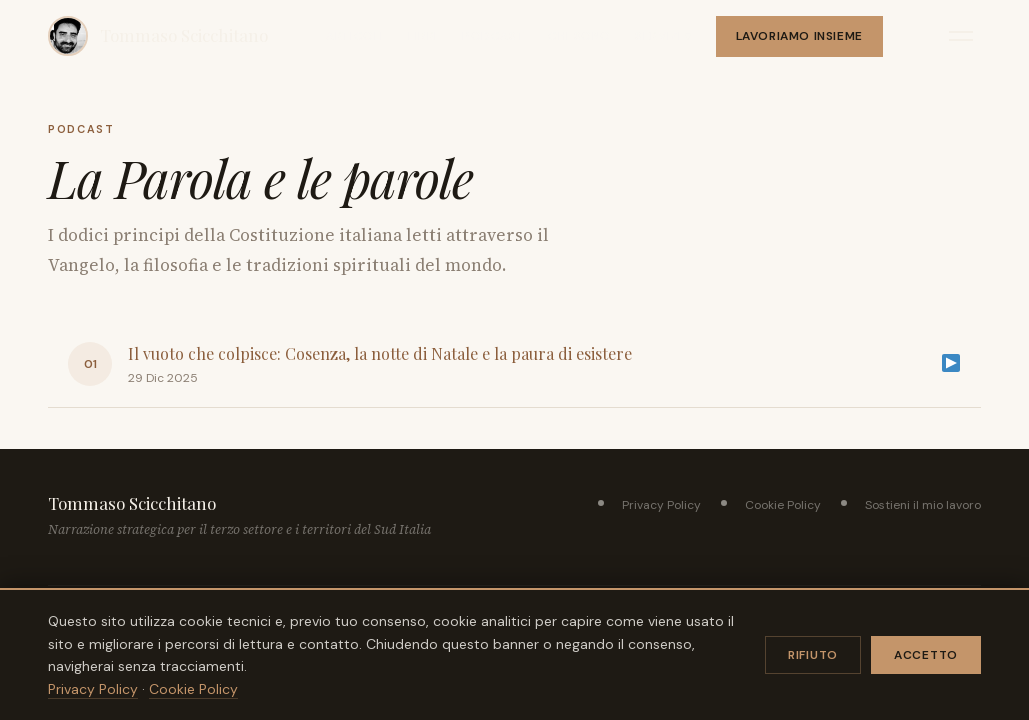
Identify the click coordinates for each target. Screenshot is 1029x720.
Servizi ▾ (663, 36)
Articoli (355, 36)
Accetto (926, 655)
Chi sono (579, 36)
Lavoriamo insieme (799, 36)
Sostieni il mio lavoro (923, 505)
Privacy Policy (661, 505)
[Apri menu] (961, 36)
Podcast (493, 36)
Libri (423, 36)
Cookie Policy (783, 505)
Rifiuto (813, 655)
